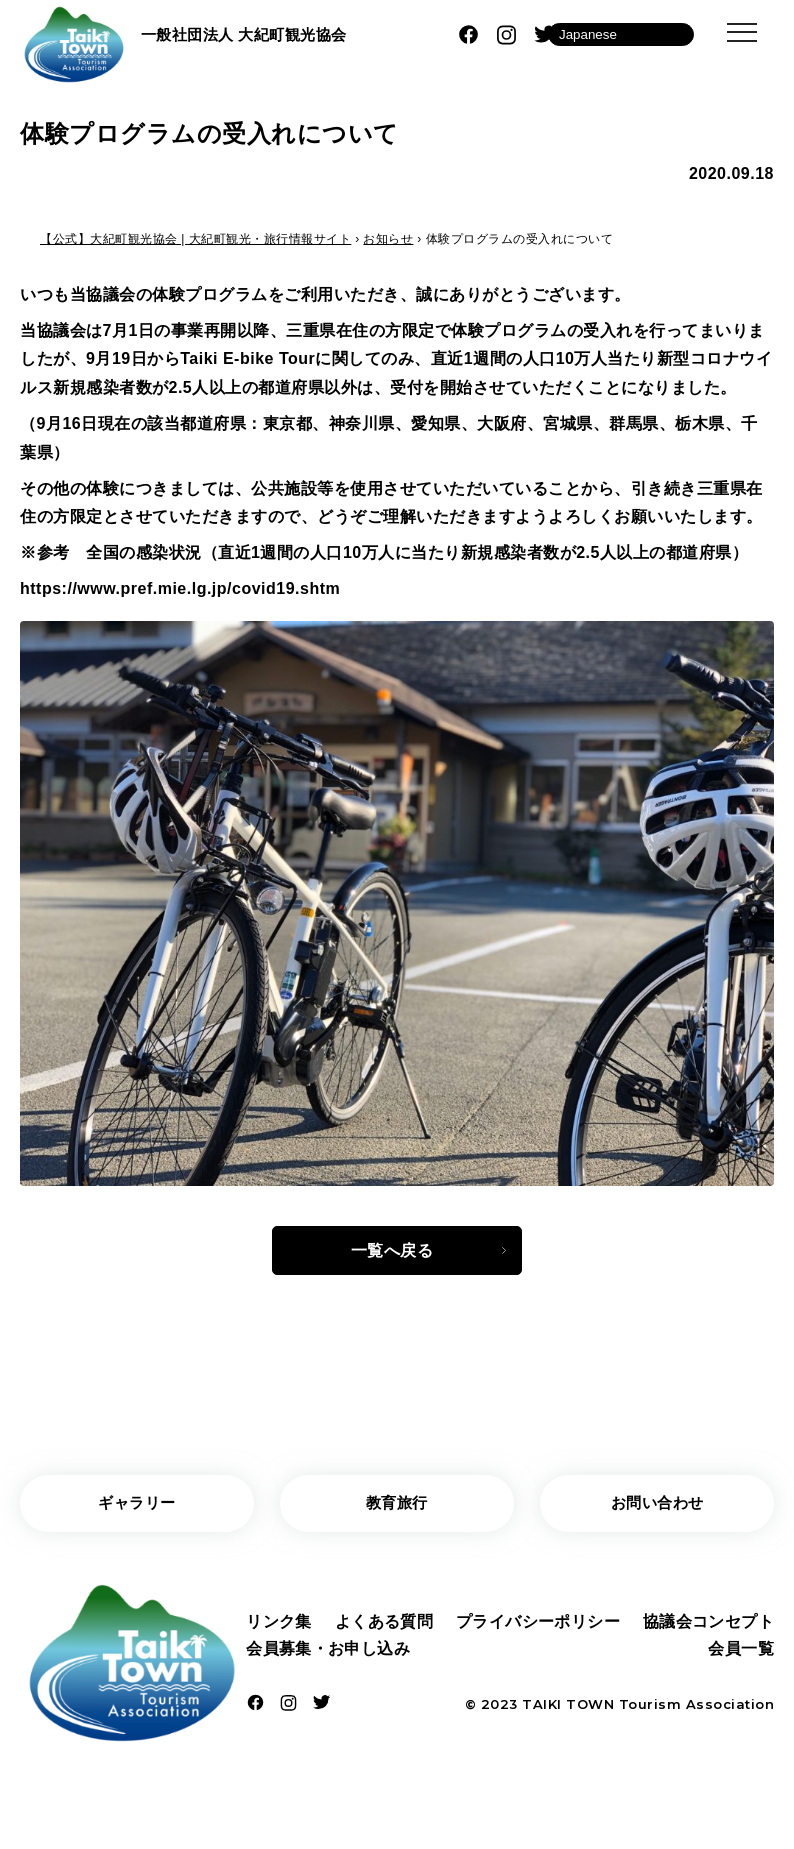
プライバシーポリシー (537, 1624)
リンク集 (279, 1624)
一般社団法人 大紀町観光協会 (250, 33)
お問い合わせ (657, 1505)
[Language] (621, 34)
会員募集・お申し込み (328, 1653)
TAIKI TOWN (568, 1710)
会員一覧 (741, 1653)
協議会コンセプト (708, 1624)
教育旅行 (397, 1505)
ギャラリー (137, 1505)
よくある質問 (383, 1624)
